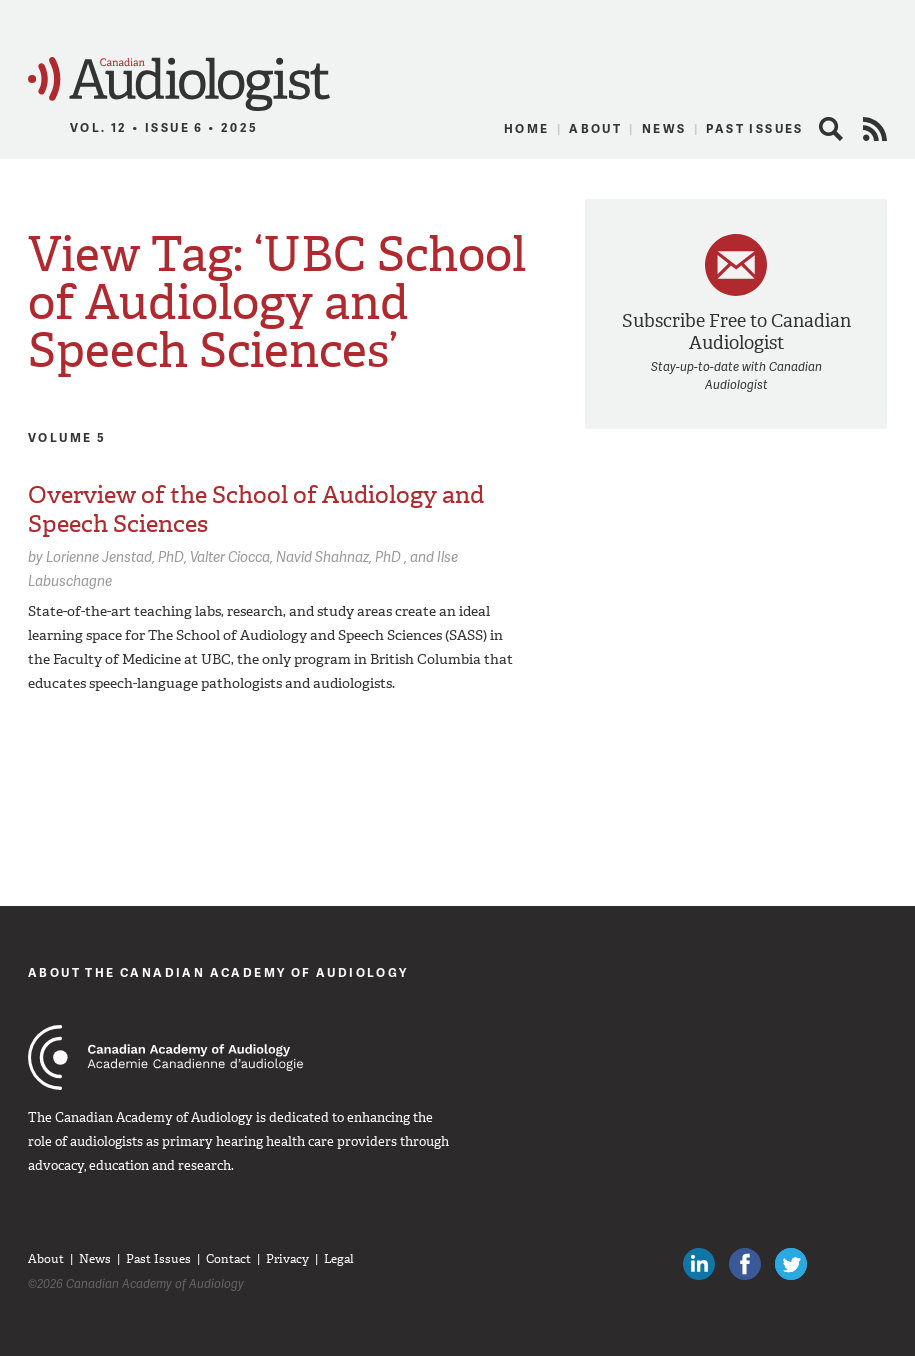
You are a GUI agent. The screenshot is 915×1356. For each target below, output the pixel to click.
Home (527, 128)
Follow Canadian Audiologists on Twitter (791, 1264)
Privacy (287, 1259)
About (595, 128)
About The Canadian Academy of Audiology (218, 972)
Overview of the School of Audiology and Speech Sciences (256, 509)
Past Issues (754, 128)
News (664, 128)
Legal (339, 1259)
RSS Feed (875, 129)
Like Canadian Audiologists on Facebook (745, 1264)
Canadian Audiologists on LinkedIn (699, 1264)
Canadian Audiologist (179, 84)
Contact (228, 1259)
